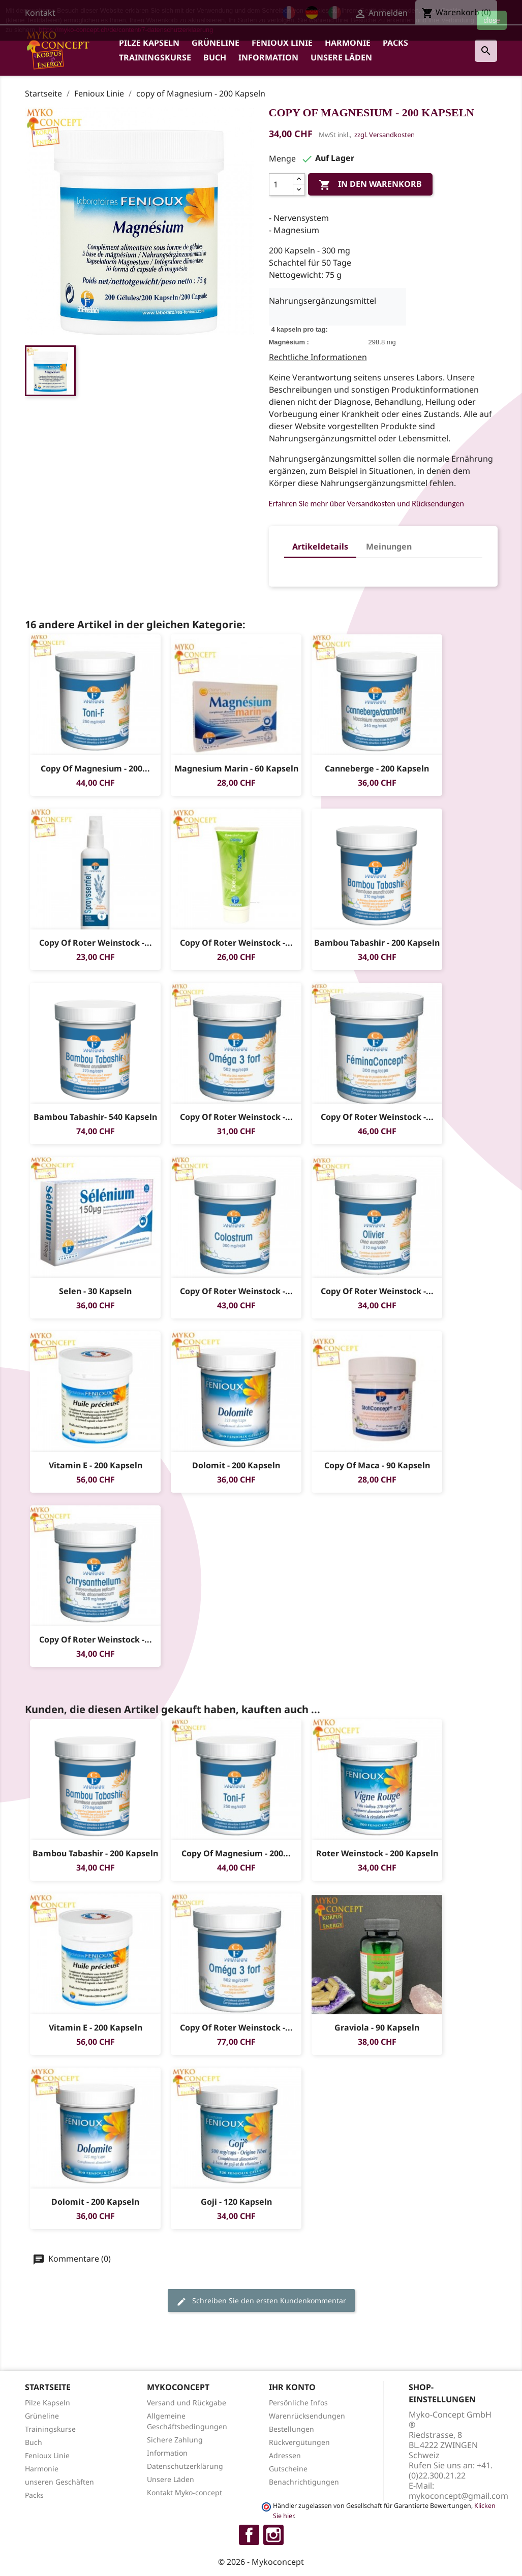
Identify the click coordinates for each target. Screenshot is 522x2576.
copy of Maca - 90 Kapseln (376, 1465)
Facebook (249, 2535)
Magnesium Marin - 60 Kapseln (236, 768)
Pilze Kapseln (149, 42)
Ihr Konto (292, 2387)
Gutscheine (288, 2468)
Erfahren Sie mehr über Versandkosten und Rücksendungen (366, 503)
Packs (395, 42)
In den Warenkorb (370, 185)
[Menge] (281, 184)
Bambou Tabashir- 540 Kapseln (95, 1116)
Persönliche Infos (298, 2402)
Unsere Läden (341, 57)
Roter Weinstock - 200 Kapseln (377, 1853)
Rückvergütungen (299, 2442)
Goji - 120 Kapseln (235, 2201)
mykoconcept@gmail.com (458, 2495)
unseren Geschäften (59, 2482)
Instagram (273, 2535)
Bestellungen (291, 2429)
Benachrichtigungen (304, 2482)
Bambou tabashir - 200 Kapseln (377, 942)
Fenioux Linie (282, 42)
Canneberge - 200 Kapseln (377, 768)
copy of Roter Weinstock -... (95, 942)
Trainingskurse (155, 57)
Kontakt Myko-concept (184, 2492)
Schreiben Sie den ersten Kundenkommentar (261, 2301)
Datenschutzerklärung (185, 2466)
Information (268, 57)
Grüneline (215, 42)
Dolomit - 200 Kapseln (236, 1465)
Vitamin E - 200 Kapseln (95, 1465)
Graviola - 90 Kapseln (376, 2027)
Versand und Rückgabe (186, 2402)
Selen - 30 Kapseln (95, 1291)
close (491, 20)
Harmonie (348, 42)
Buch (214, 57)
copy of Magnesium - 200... (95, 768)
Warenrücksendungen (307, 2416)
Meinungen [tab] (389, 546)
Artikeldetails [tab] (320, 546)
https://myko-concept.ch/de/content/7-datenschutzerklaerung (126, 30)
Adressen (285, 2455)
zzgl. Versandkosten (384, 134)
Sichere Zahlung (175, 2439)
